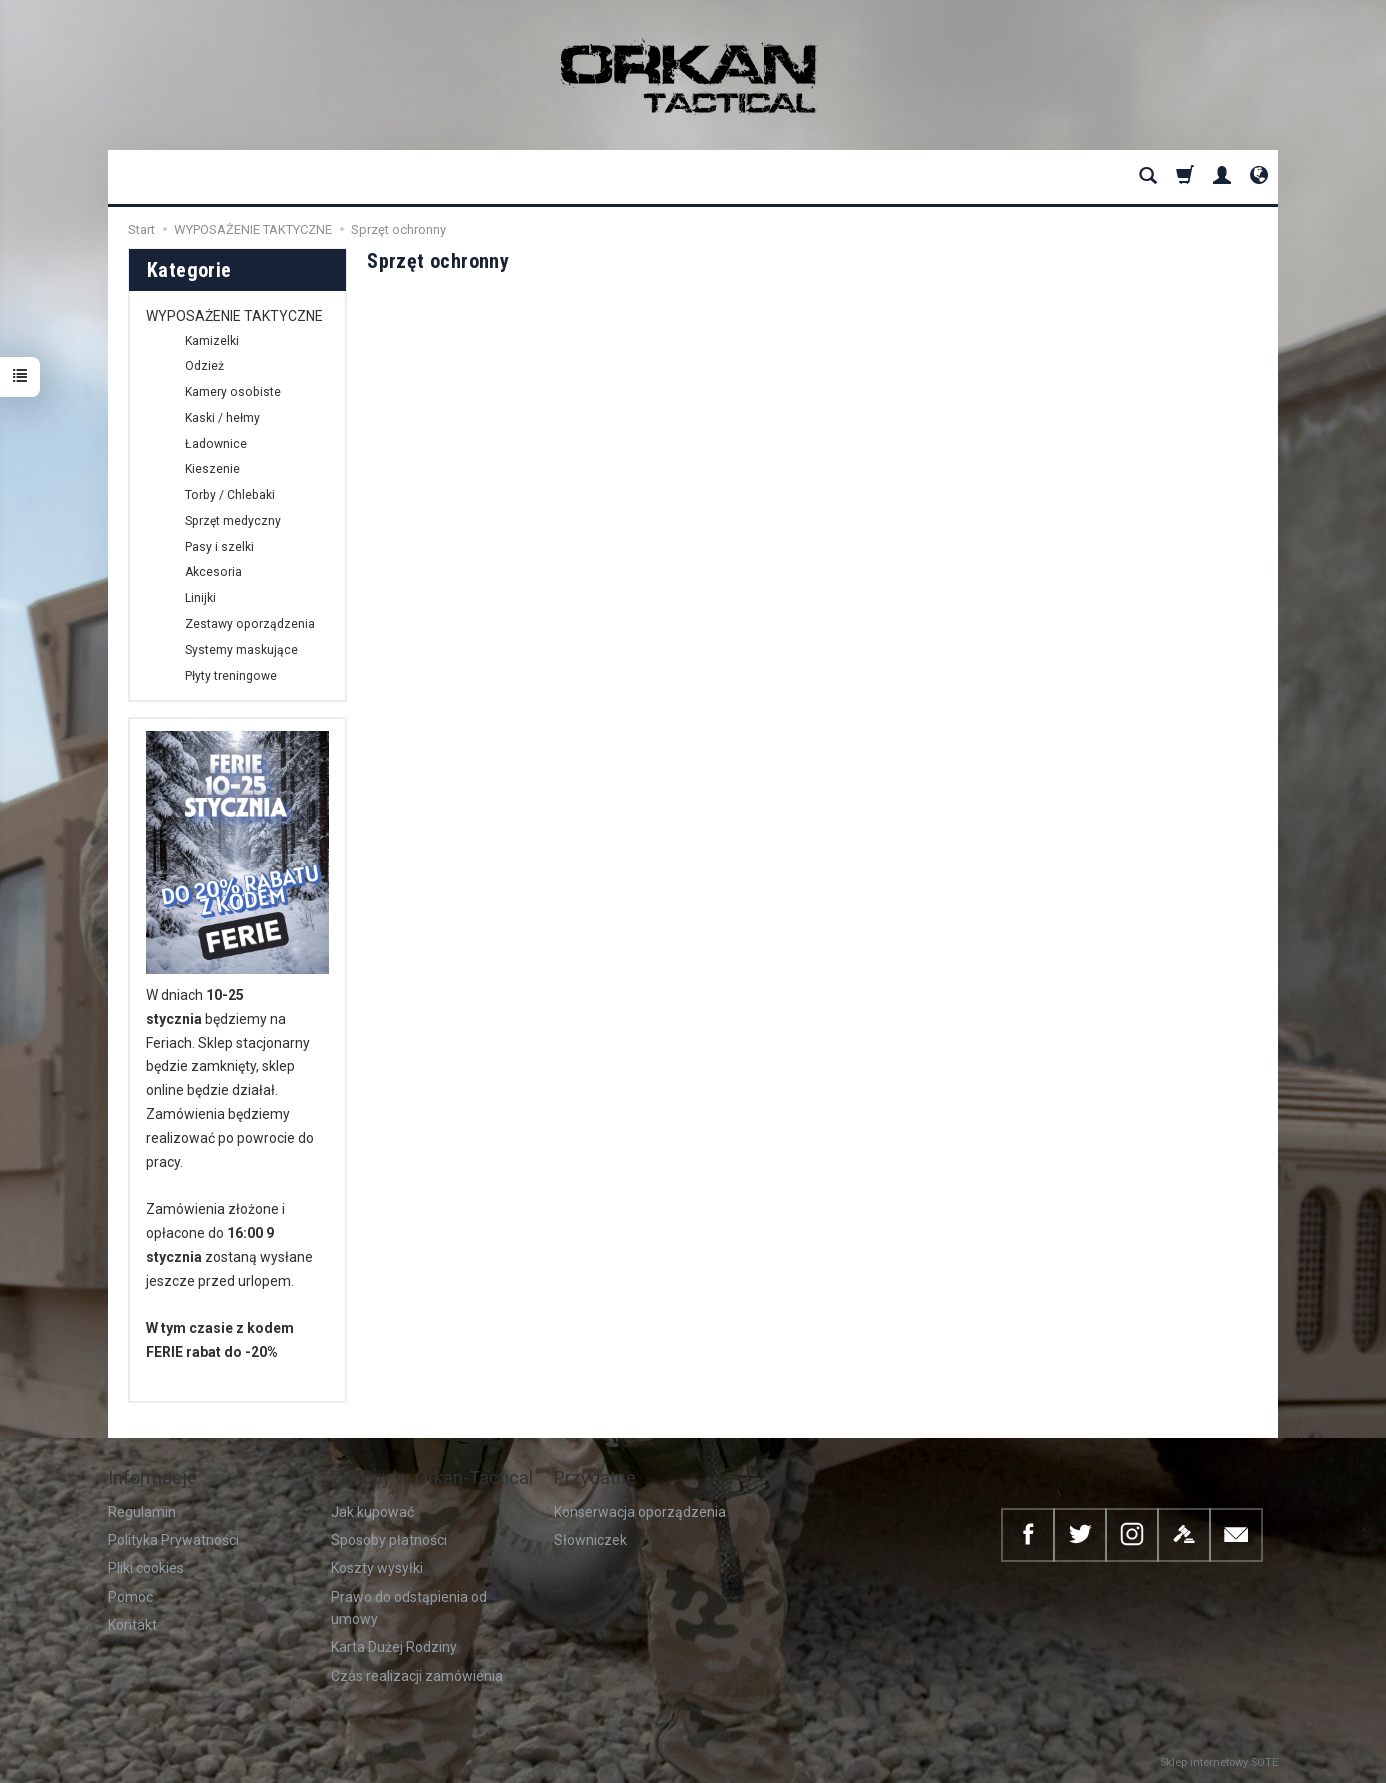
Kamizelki (212, 341)
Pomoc (130, 1597)
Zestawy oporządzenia (250, 624)
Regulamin (142, 1512)
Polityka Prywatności (173, 1540)
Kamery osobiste (233, 392)
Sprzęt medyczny (233, 521)
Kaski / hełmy (222, 418)
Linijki (200, 598)
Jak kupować (372, 1512)
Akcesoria (213, 572)
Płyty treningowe (231, 676)
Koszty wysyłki (377, 1568)
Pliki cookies (146, 1568)
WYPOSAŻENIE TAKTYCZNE (234, 316)
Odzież (204, 366)
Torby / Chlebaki (230, 495)
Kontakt (132, 1625)
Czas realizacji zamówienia (417, 1676)
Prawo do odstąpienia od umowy (409, 1608)
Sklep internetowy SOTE (1219, 1762)
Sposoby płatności (389, 1540)
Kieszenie (212, 469)
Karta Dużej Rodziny (394, 1647)
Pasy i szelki (219, 547)
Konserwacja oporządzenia (640, 1512)
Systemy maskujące (241, 650)
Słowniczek (590, 1540)
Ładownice (216, 444)
